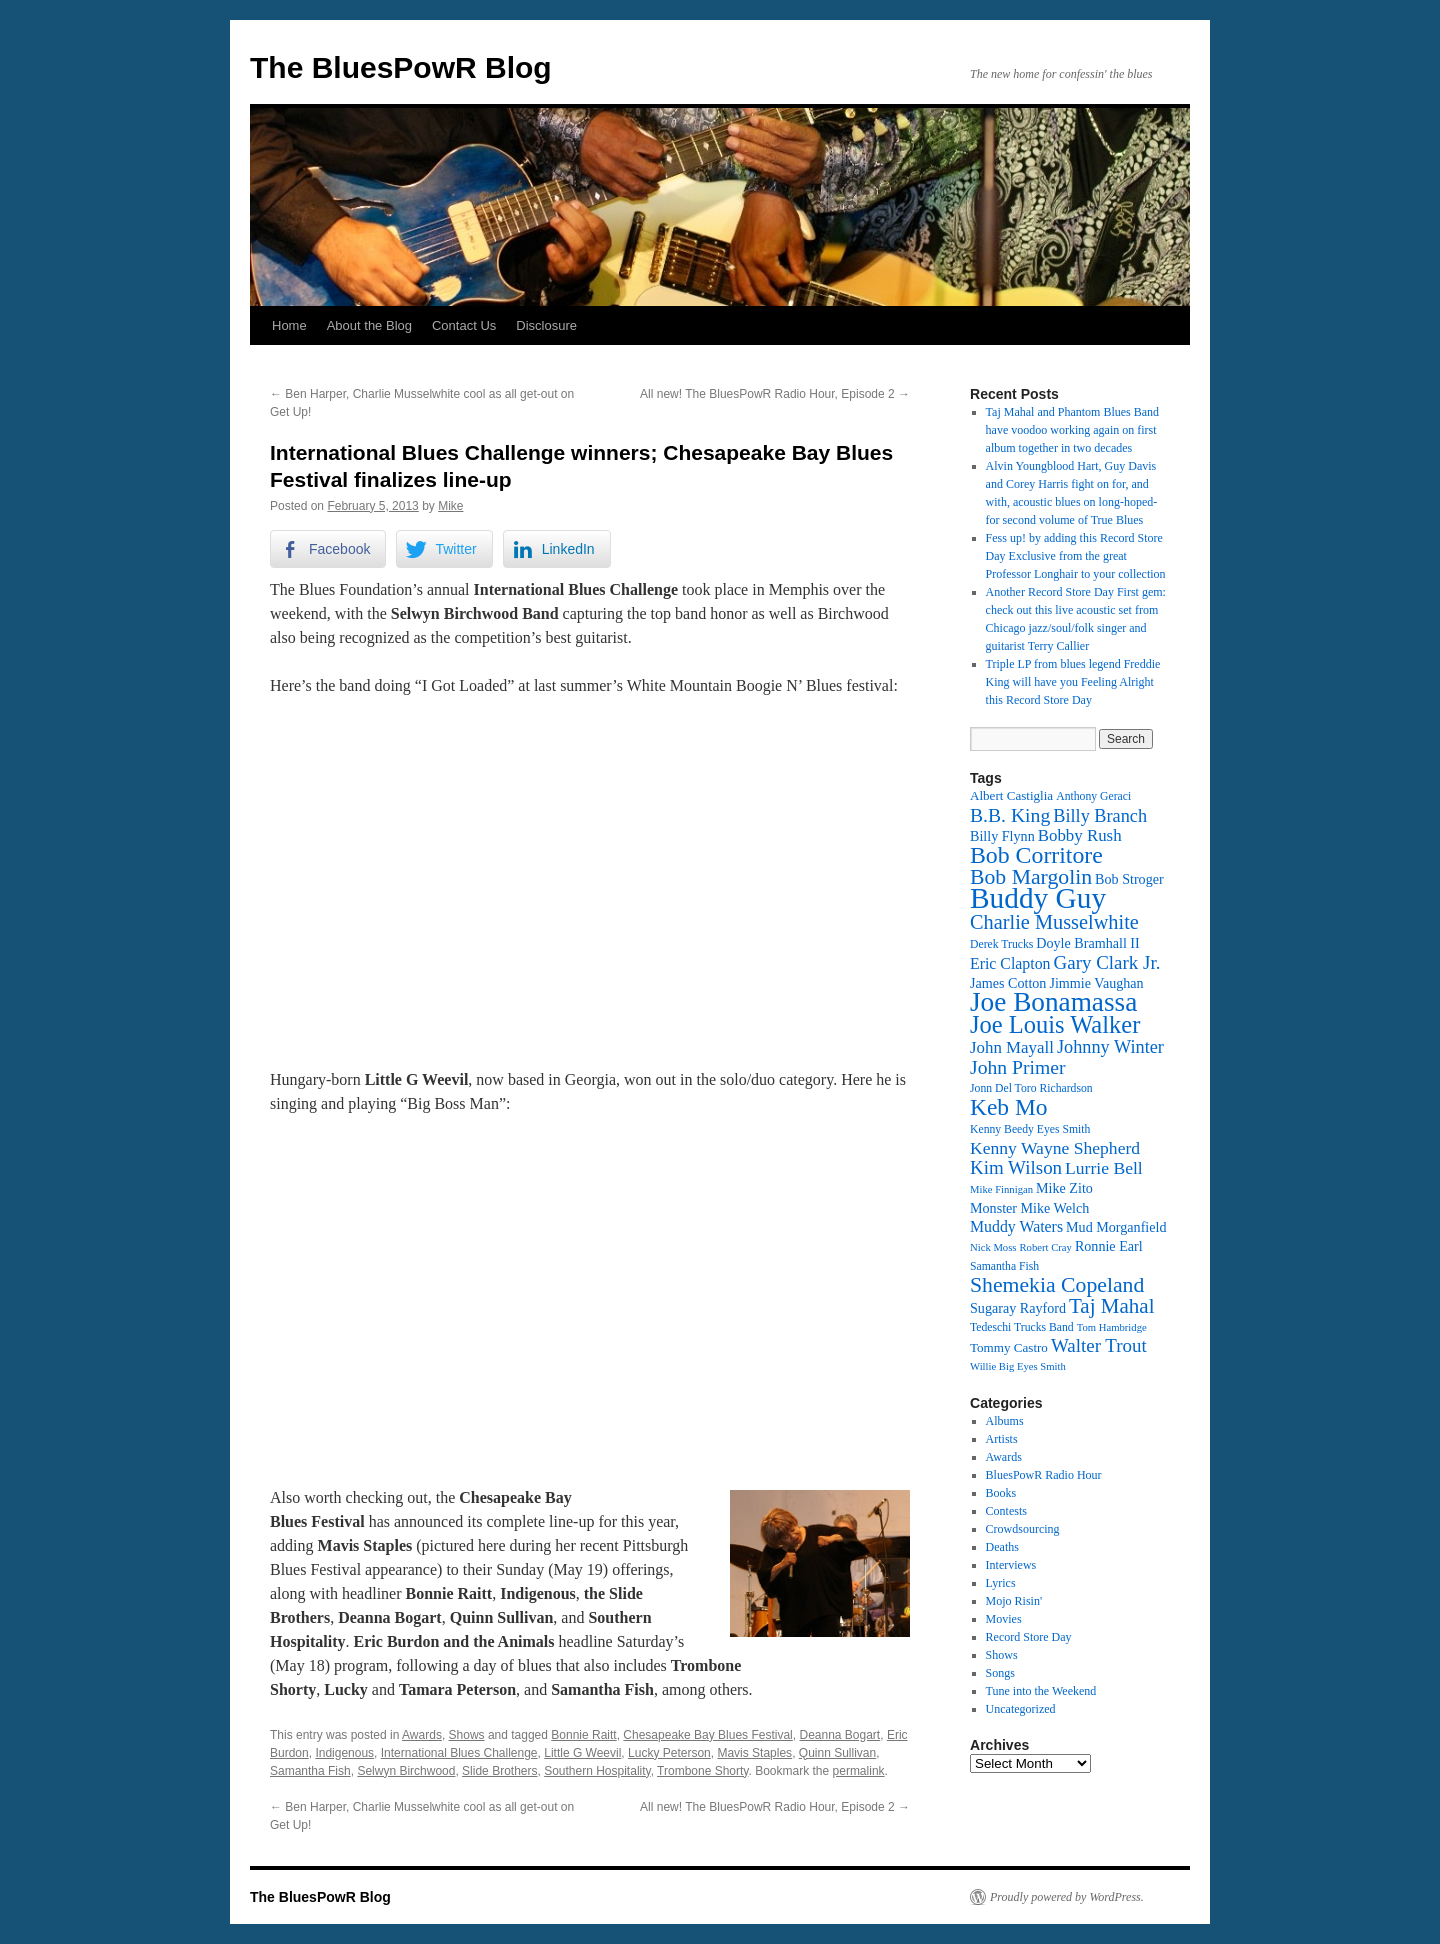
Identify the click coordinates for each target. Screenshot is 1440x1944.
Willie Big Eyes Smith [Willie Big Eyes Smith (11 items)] (1018, 1366)
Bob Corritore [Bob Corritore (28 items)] (1036, 855)
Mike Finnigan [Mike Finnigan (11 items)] (1001, 1189)
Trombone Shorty (702, 1771)
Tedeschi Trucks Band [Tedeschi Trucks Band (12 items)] (1022, 1327)
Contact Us (464, 325)
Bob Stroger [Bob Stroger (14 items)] (1129, 879)
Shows (467, 1735)
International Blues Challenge (459, 1753)
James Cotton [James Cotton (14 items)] (1008, 983)
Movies (1004, 1619)
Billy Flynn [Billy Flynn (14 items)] (1002, 836)
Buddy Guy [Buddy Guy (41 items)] (1038, 898)
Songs (1000, 1673)
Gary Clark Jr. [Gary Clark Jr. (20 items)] (1107, 962)
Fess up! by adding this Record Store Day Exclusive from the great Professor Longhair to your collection (1076, 556)
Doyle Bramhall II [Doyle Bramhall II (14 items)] (1087, 943)
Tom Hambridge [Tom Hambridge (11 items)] (1112, 1327)
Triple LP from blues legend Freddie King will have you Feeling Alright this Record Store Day (1073, 682)
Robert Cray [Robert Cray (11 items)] (1045, 1247)
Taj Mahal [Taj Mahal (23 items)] (1111, 1306)
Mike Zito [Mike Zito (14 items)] (1064, 1188)
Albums (1005, 1421)
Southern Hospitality (597, 1771)
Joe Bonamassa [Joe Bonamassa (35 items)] (1053, 1002)
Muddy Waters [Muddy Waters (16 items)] (1016, 1226)
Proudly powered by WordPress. (1067, 1897)
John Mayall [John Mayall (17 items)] (1012, 1047)
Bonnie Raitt (583, 1735)
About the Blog (369, 325)
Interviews (1011, 1565)
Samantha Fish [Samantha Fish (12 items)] (1004, 1266)
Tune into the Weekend (1041, 1691)
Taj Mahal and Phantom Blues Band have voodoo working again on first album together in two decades (1072, 430)
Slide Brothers (499, 1771)
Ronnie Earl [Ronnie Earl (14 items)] (1109, 1246)
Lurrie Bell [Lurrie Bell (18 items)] (1104, 1168)
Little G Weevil (582, 1753)
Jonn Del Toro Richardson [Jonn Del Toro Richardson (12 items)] (1031, 1088)
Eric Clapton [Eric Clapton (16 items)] (1010, 963)
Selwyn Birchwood (406, 1771)
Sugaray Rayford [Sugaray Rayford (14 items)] (1018, 1308)
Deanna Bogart (839, 1735)
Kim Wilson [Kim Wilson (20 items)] (1016, 1167)
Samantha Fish (310, 1771)
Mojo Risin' (1014, 1601)
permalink (859, 1771)
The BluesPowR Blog (401, 67)
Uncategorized (1021, 1709)
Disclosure (546, 325)
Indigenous (344, 1753)
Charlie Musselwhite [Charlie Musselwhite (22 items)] (1054, 922)
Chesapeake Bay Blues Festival (707, 1735)
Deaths (1002, 1547)
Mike (450, 506)
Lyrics (1001, 1583)
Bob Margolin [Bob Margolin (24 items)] (1031, 877)
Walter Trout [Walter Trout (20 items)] (1099, 1345)
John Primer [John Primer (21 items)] (1017, 1067)
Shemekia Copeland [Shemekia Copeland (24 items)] (1057, 1285)
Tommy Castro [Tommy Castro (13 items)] (1009, 1347)
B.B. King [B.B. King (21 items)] (1010, 815)
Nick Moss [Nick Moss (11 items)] (993, 1247)
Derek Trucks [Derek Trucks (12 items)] (1001, 944)
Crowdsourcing (1023, 1529)
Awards (422, 1735)
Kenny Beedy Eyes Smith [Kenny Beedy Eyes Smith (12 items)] (1030, 1129)
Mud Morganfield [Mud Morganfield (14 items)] (1116, 1227)
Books (1001, 1493)
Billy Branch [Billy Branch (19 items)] (1100, 816)
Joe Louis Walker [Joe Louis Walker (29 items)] (1055, 1024)
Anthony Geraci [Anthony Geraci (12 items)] (1093, 796)
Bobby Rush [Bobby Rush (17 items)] (1080, 835)
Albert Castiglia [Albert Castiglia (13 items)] (1011, 795)
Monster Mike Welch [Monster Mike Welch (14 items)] (1029, 1208)
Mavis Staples (754, 1753)
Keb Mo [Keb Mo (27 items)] (1008, 1107)
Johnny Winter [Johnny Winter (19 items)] (1110, 1047)
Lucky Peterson (669, 1753)
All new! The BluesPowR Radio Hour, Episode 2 (775, 394)
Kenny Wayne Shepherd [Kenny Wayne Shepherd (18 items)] (1055, 1148)
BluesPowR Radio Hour (1044, 1475)
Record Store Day (1029, 1637)
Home (289, 325)
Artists (1002, 1439)
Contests (1006, 1511)
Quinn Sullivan (837, 1753)
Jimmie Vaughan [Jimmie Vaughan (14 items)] (1096, 983)
